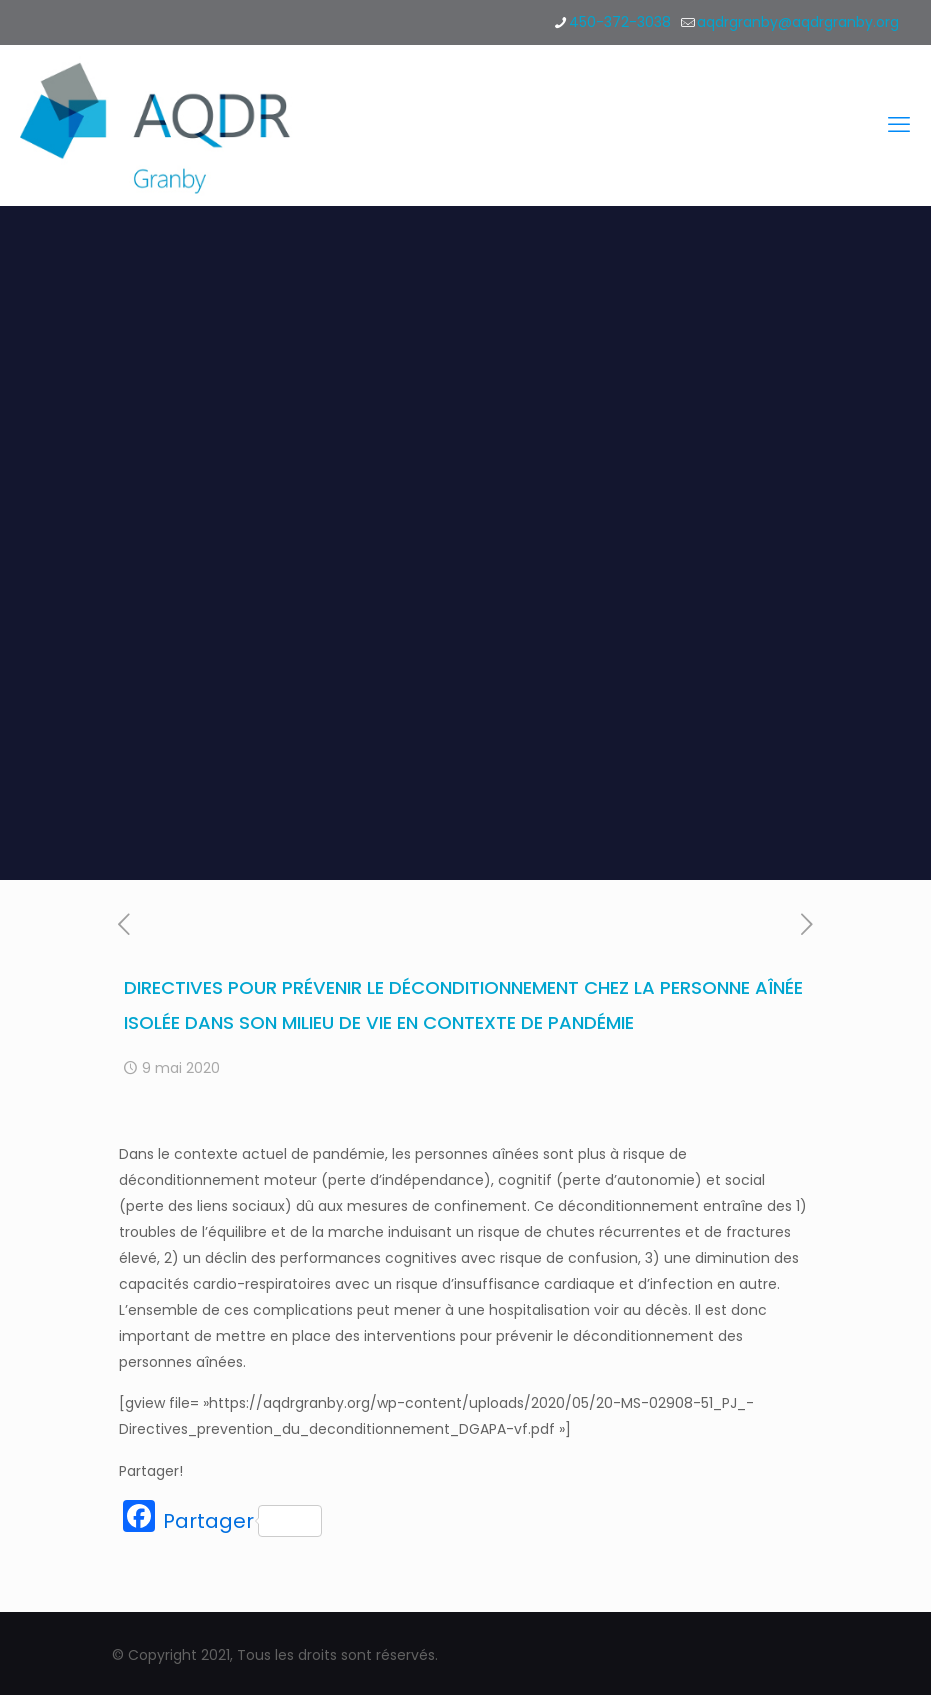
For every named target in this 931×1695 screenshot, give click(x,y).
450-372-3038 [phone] (620, 22)
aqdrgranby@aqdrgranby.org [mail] (798, 22)
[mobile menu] (899, 125)
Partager (242, 1521)
